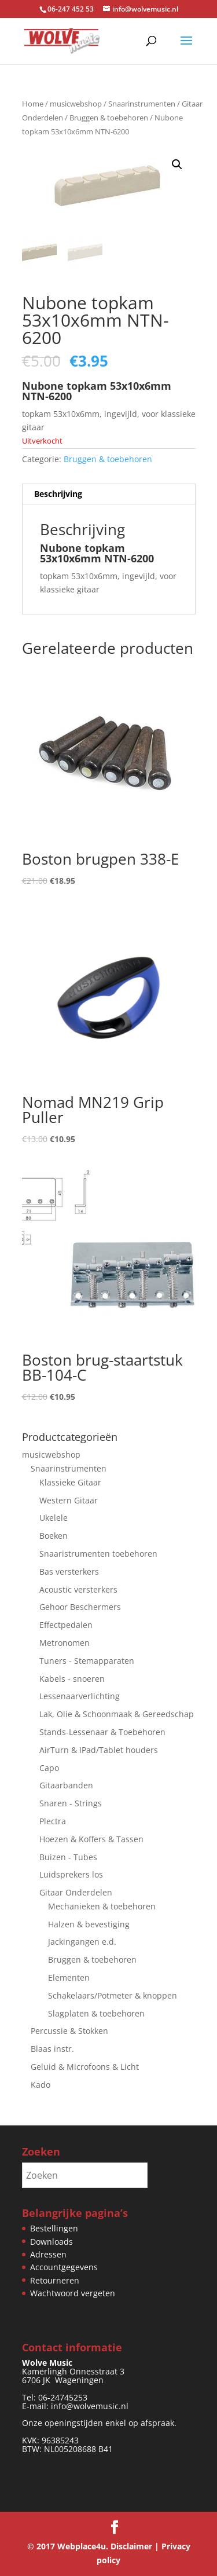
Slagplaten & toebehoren (96, 2013)
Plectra (52, 1821)
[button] (177, 164)
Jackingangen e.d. (82, 1941)
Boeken (53, 1535)
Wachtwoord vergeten (72, 2293)
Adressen (48, 2254)
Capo (49, 1767)
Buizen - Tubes (68, 1856)
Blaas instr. (52, 2048)
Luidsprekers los (71, 1874)
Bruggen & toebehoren (108, 117)
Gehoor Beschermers (80, 1606)
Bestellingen (54, 2228)
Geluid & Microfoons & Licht (85, 2066)
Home (32, 103)
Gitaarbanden (66, 1785)
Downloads (51, 2241)
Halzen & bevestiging (89, 1924)
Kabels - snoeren (72, 1678)
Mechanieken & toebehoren (102, 1906)
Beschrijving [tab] (58, 493)
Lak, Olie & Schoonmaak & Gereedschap (116, 1713)
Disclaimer (131, 2546)
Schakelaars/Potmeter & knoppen (112, 1995)
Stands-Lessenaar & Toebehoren (102, 1731)
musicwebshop (76, 103)
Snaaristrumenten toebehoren (98, 1553)
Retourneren (54, 2280)
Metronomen (64, 1642)
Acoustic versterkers (78, 1589)
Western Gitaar (68, 1500)
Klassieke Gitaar (70, 1482)
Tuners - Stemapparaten (86, 1660)
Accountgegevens (64, 2267)
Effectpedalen (66, 1624)
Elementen (69, 1977)
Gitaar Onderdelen (75, 1892)
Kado (40, 2084)
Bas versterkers (69, 1571)
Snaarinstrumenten (141, 103)
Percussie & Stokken (69, 2030)
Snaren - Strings (70, 1803)
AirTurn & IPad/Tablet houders (98, 1749)
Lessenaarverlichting (79, 1696)
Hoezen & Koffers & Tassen (91, 1839)
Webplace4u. (82, 2546)
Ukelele (53, 1517)
